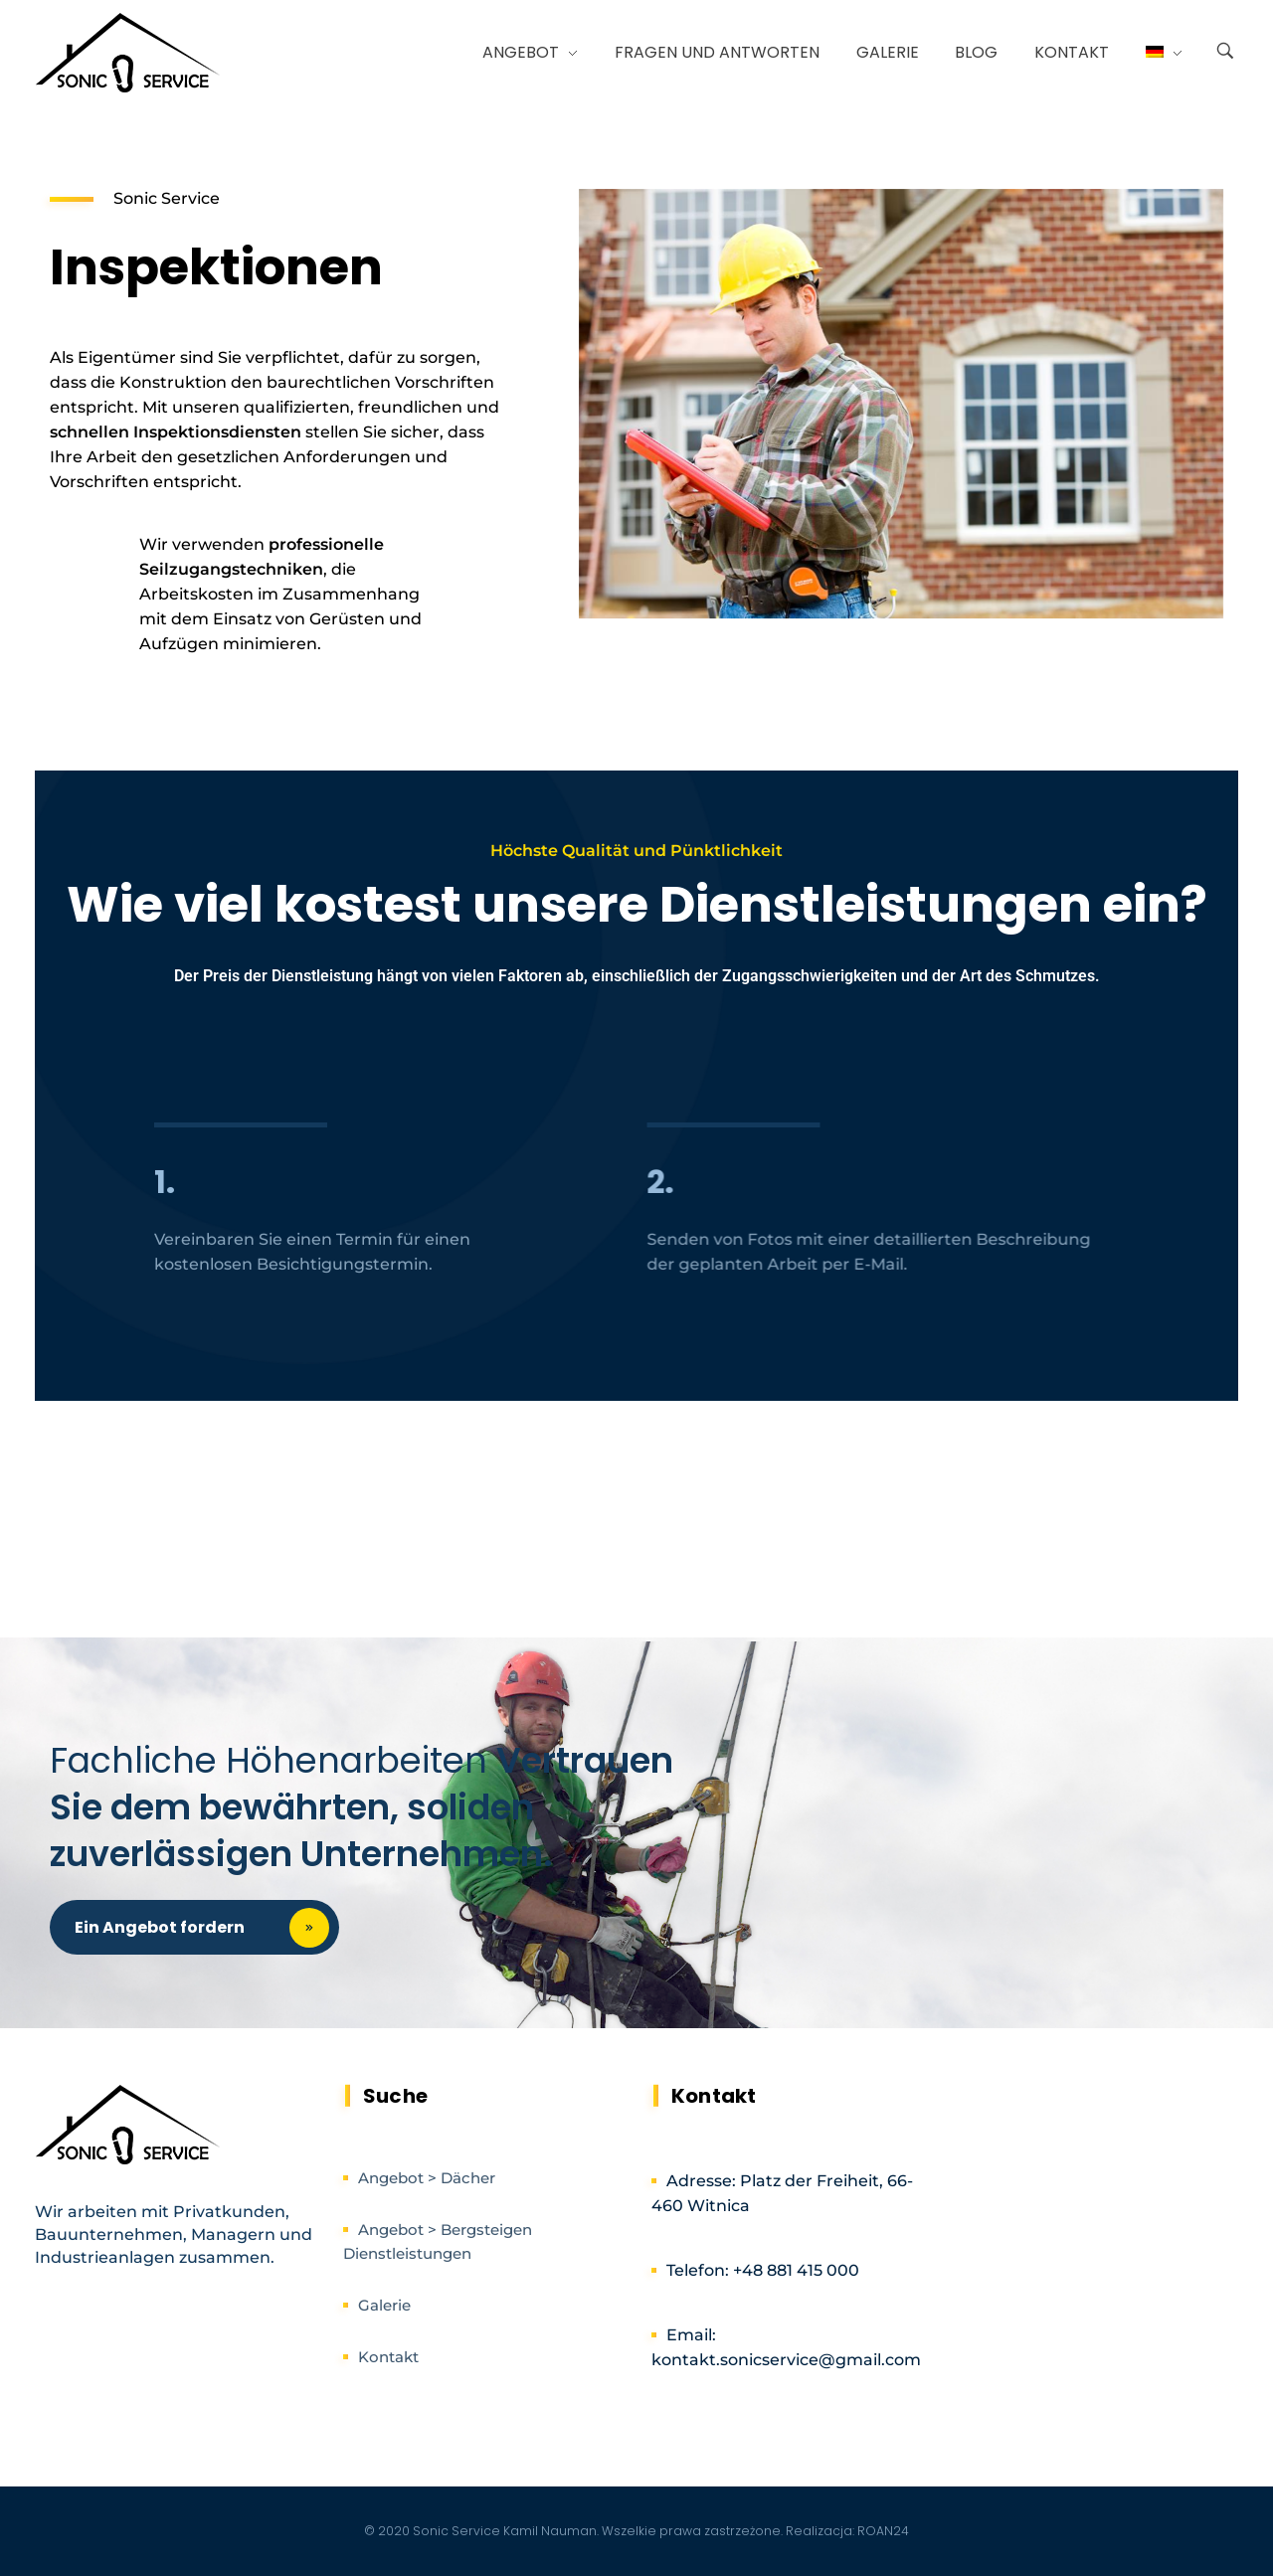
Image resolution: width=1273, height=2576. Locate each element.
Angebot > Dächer (426, 2177)
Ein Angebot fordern (207, 1928)
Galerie (384, 2305)
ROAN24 (883, 2530)
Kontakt (388, 2356)
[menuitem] (1154, 52)
